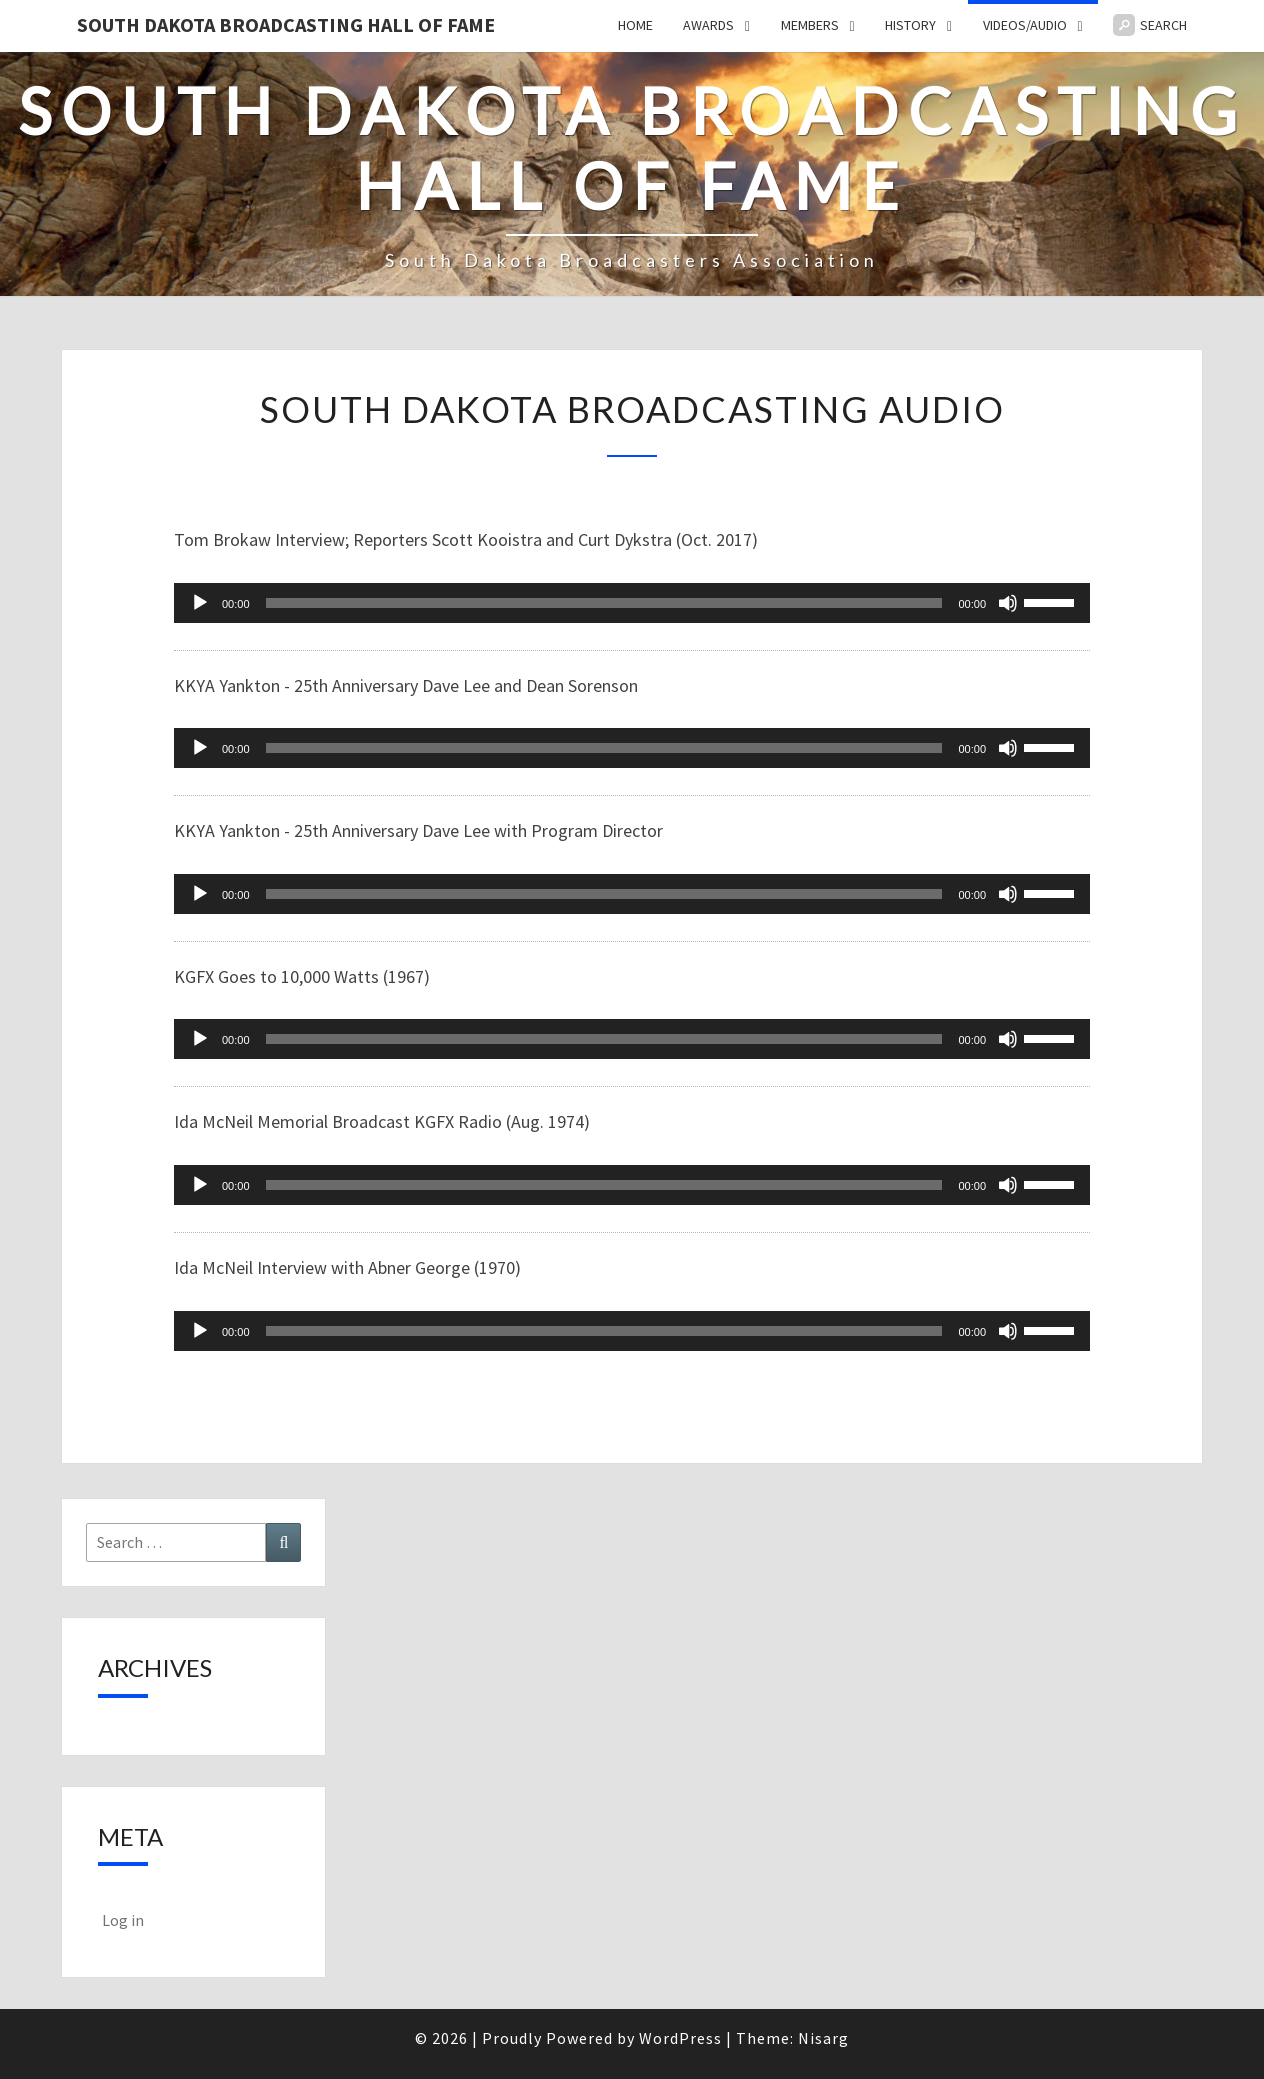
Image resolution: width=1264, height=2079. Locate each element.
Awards (708, 25)
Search (1150, 25)
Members (810, 25)
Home (635, 25)
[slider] (604, 603)
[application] (632, 603)
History (910, 25)
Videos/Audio (1025, 25)
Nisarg (823, 2038)
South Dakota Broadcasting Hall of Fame (286, 24)
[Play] (200, 603)
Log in (123, 1920)
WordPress (680, 2038)
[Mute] (1008, 603)
